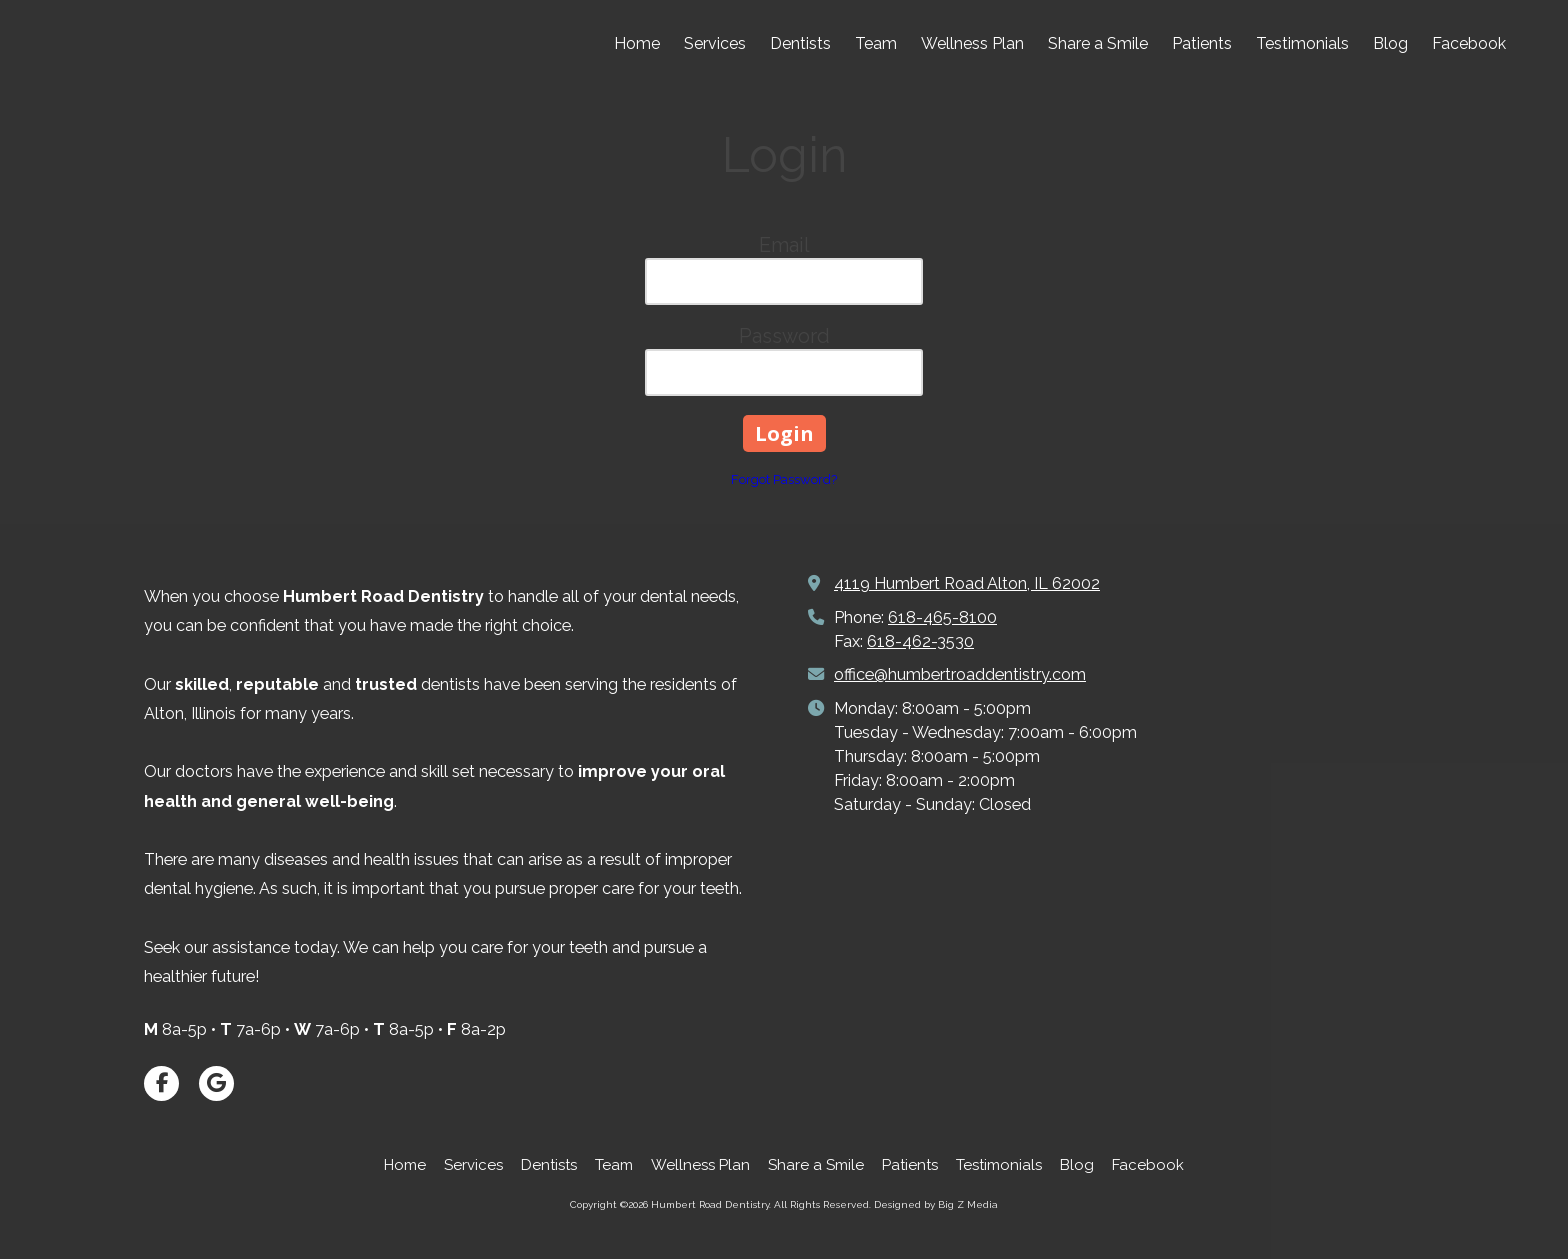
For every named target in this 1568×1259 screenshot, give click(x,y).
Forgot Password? (784, 479)
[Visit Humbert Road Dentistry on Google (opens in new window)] (216, 1083)
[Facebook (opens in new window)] (1469, 45)
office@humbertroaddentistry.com (960, 674)
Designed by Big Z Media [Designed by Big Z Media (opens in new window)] (936, 1204)
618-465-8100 (942, 617)
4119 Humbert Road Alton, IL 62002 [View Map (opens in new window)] (967, 583)
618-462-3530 (920, 641)
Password (784, 336)
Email (784, 245)
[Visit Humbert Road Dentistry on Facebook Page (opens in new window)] (161, 1083)
